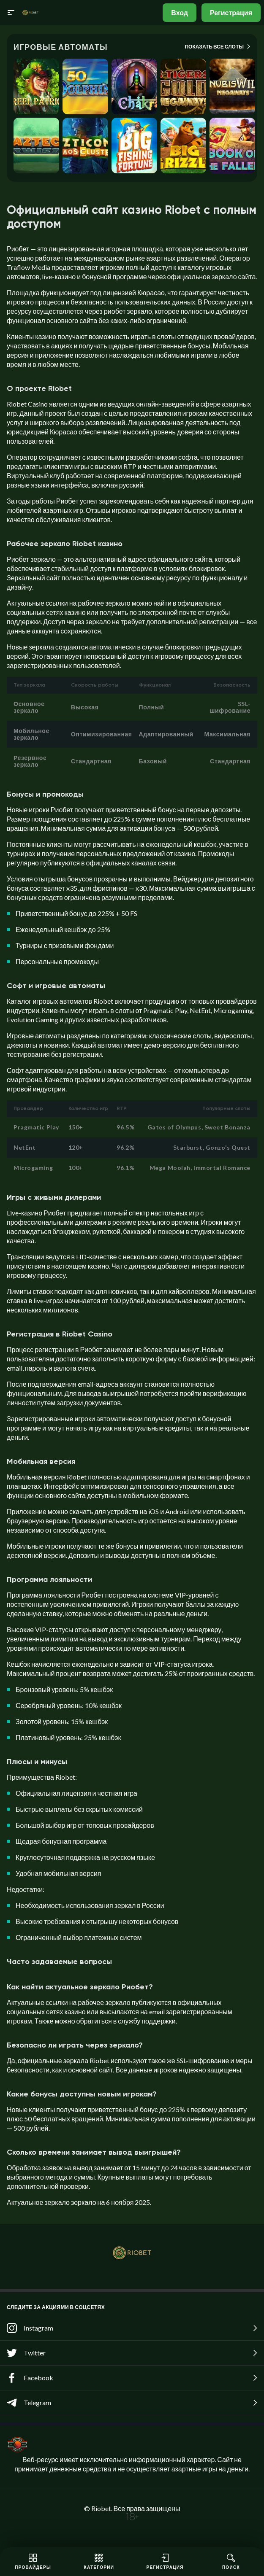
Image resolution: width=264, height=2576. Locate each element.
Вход (179, 12)
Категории (99, 2562)
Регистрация (231, 12)
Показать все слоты (217, 46)
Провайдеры (33, 2562)
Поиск (231, 2562)
